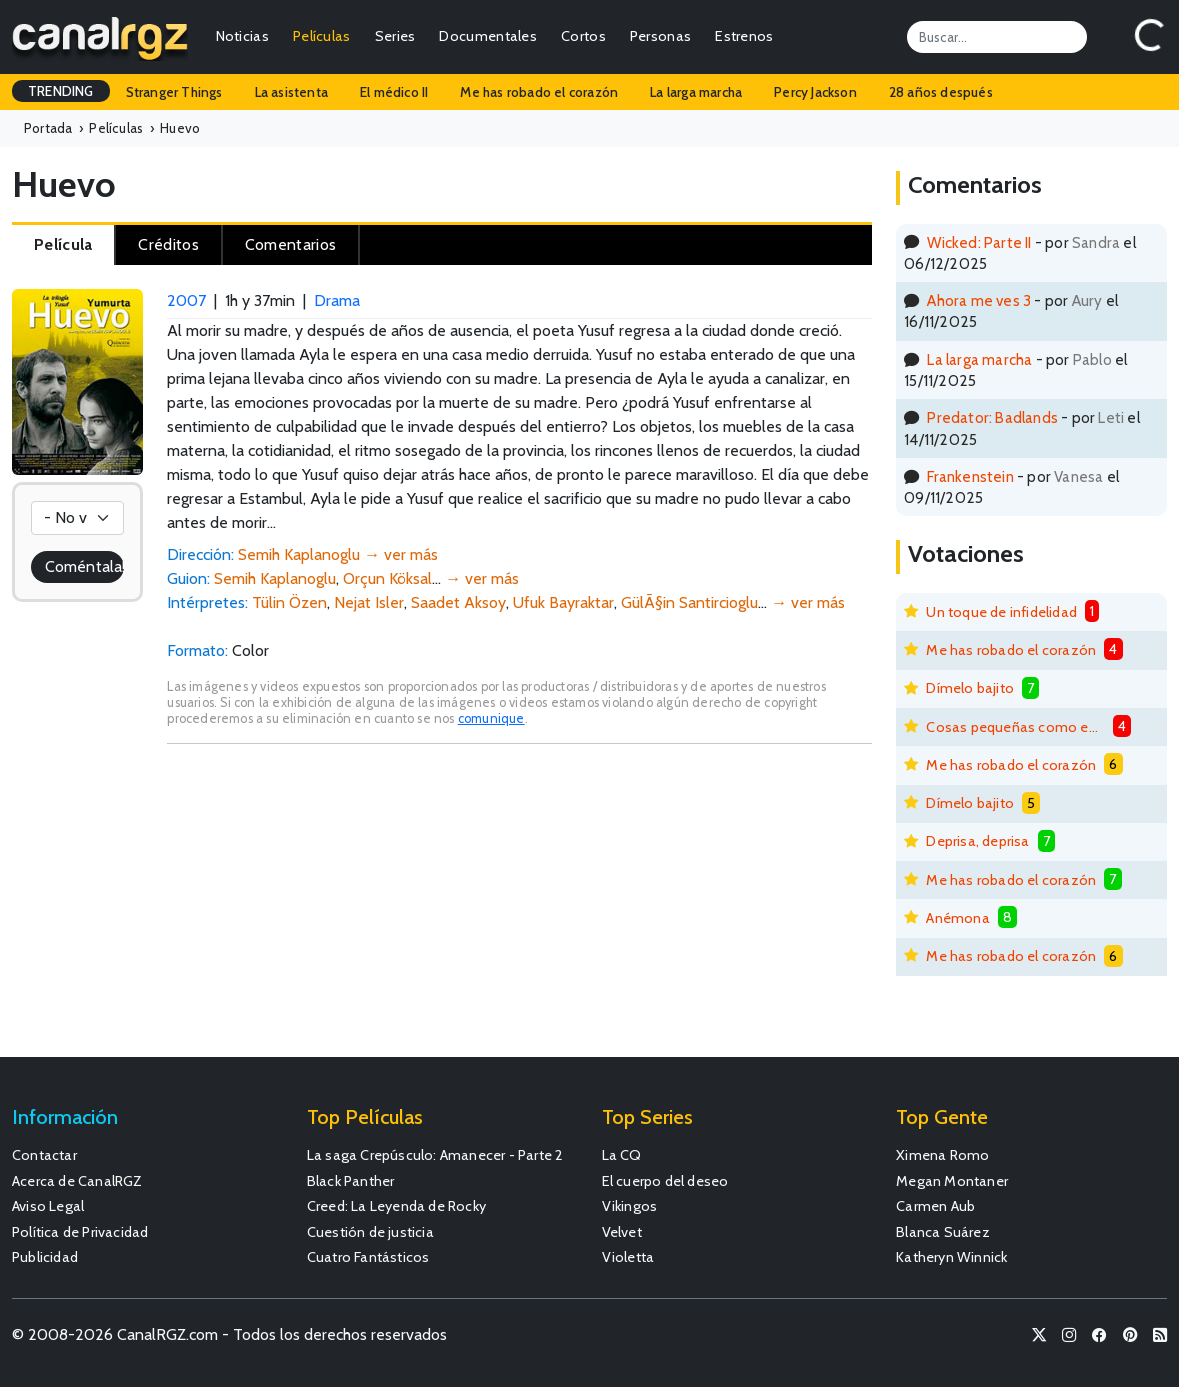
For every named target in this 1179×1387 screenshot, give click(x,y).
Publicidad (45, 1257)
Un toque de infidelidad (1001, 612)
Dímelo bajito (970, 688)
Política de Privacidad (80, 1232)
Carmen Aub (935, 1206)
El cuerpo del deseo (665, 1181)
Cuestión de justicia (370, 1232)
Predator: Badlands (992, 417)
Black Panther (351, 1181)
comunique (491, 718)
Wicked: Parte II (979, 242)
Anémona (957, 918)
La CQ (622, 1155)
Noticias (242, 36)
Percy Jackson (815, 92)
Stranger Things (174, 92)
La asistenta (291, 92)
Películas (322, 36)
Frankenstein (970, 476)
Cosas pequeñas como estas (1015, 727)
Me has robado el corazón (539, 92)
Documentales (488, 36)
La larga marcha (696, 92)
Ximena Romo (942, 1155)
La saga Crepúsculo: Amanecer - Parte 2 (435, 1155)
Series (395, 36)
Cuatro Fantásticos (368, 1257)
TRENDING (61, 91)
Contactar (44, 1155)
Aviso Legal (48, 1206)
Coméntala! (84, 566)
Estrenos (744, 36)
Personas (660, 36)
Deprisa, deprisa (977, 841)
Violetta (628, 1257)
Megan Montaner (952, 1181)
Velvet (622, 1232)
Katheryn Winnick (951, 1257)
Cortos (583, 36)
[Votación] (77, 518)
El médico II (394, 92)
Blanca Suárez (943, 1232)
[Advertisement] (519, 910)
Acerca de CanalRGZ (77, 1181)
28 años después (941, 92)
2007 (186, 300)
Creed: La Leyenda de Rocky (396, 1206)
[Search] (997, 37)
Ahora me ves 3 (979, 300)
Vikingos (630, 1206)
